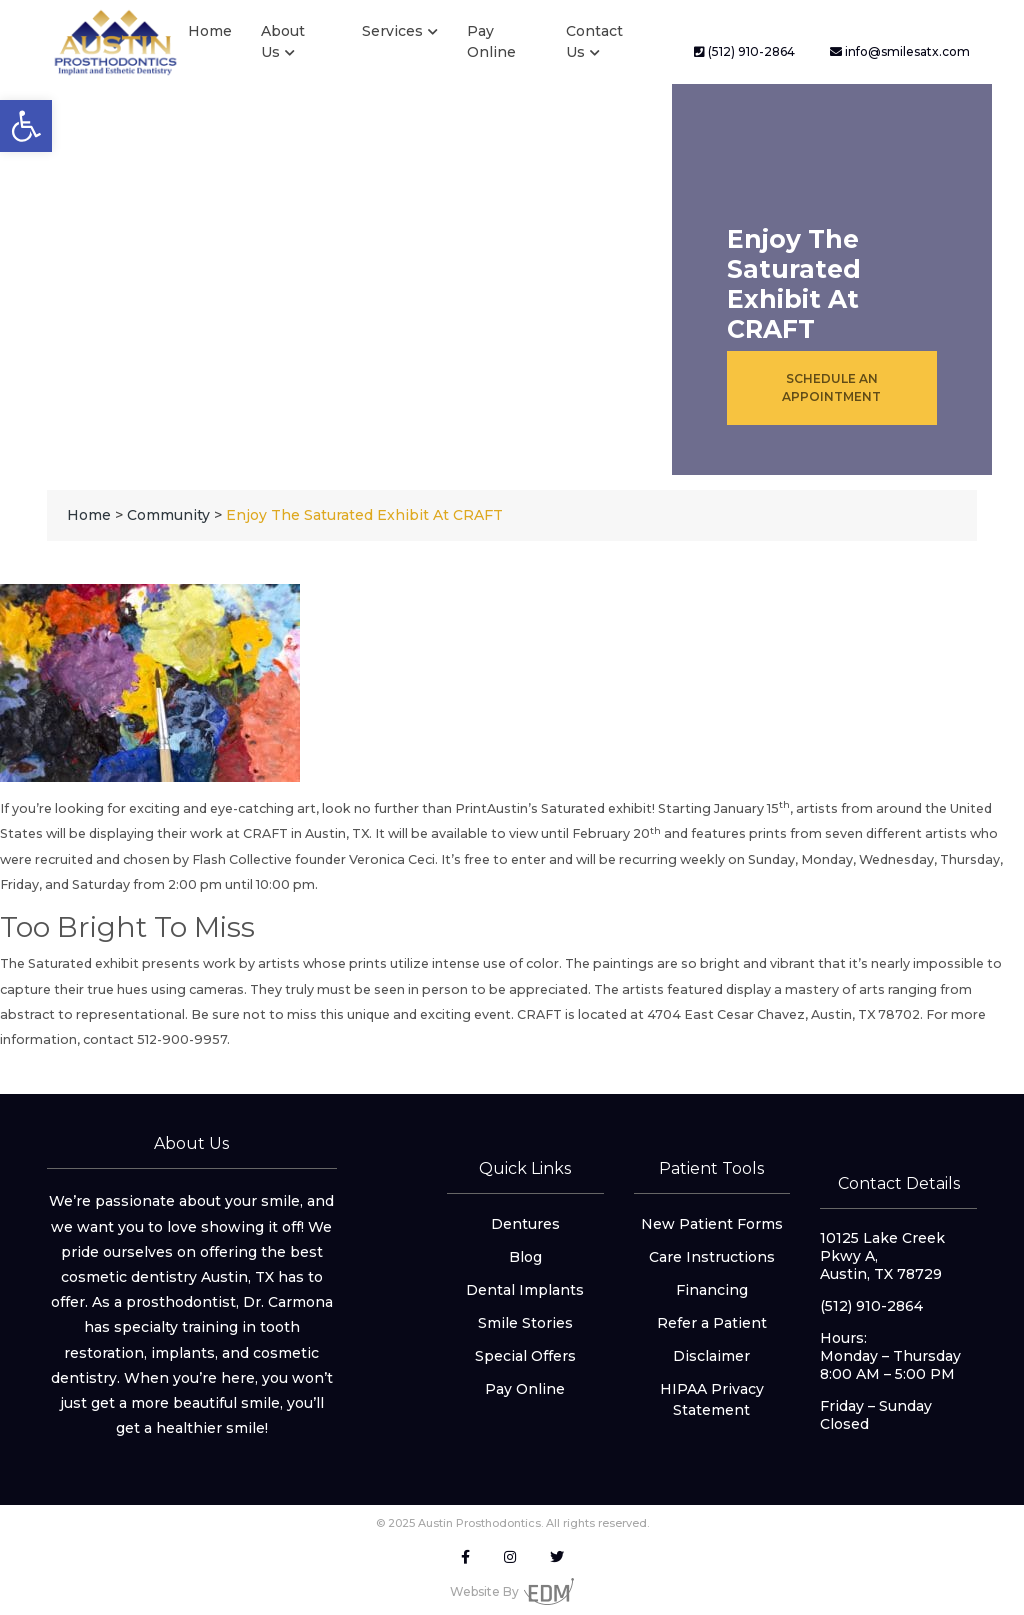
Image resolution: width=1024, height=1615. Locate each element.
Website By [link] (512, 1591)
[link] (26, 126)
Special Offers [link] (525, 1356)
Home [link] (210, 31)
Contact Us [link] (594, 41)
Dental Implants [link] (525, 1290)
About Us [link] (283, 41)
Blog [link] (525, 1257)
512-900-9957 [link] (182, 1039)
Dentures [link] (525, 1224)
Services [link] (392, 31)
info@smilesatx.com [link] (900, 51)
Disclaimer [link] (711, 1356)
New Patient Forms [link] (712, 1224)
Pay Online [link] (491, 41)
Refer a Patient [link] (712, 1323)
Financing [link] (712, 1290)
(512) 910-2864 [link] (744, 51)
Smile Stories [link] (525, 1323)
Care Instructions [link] (712, 1257)
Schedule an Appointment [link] (831, 387)
